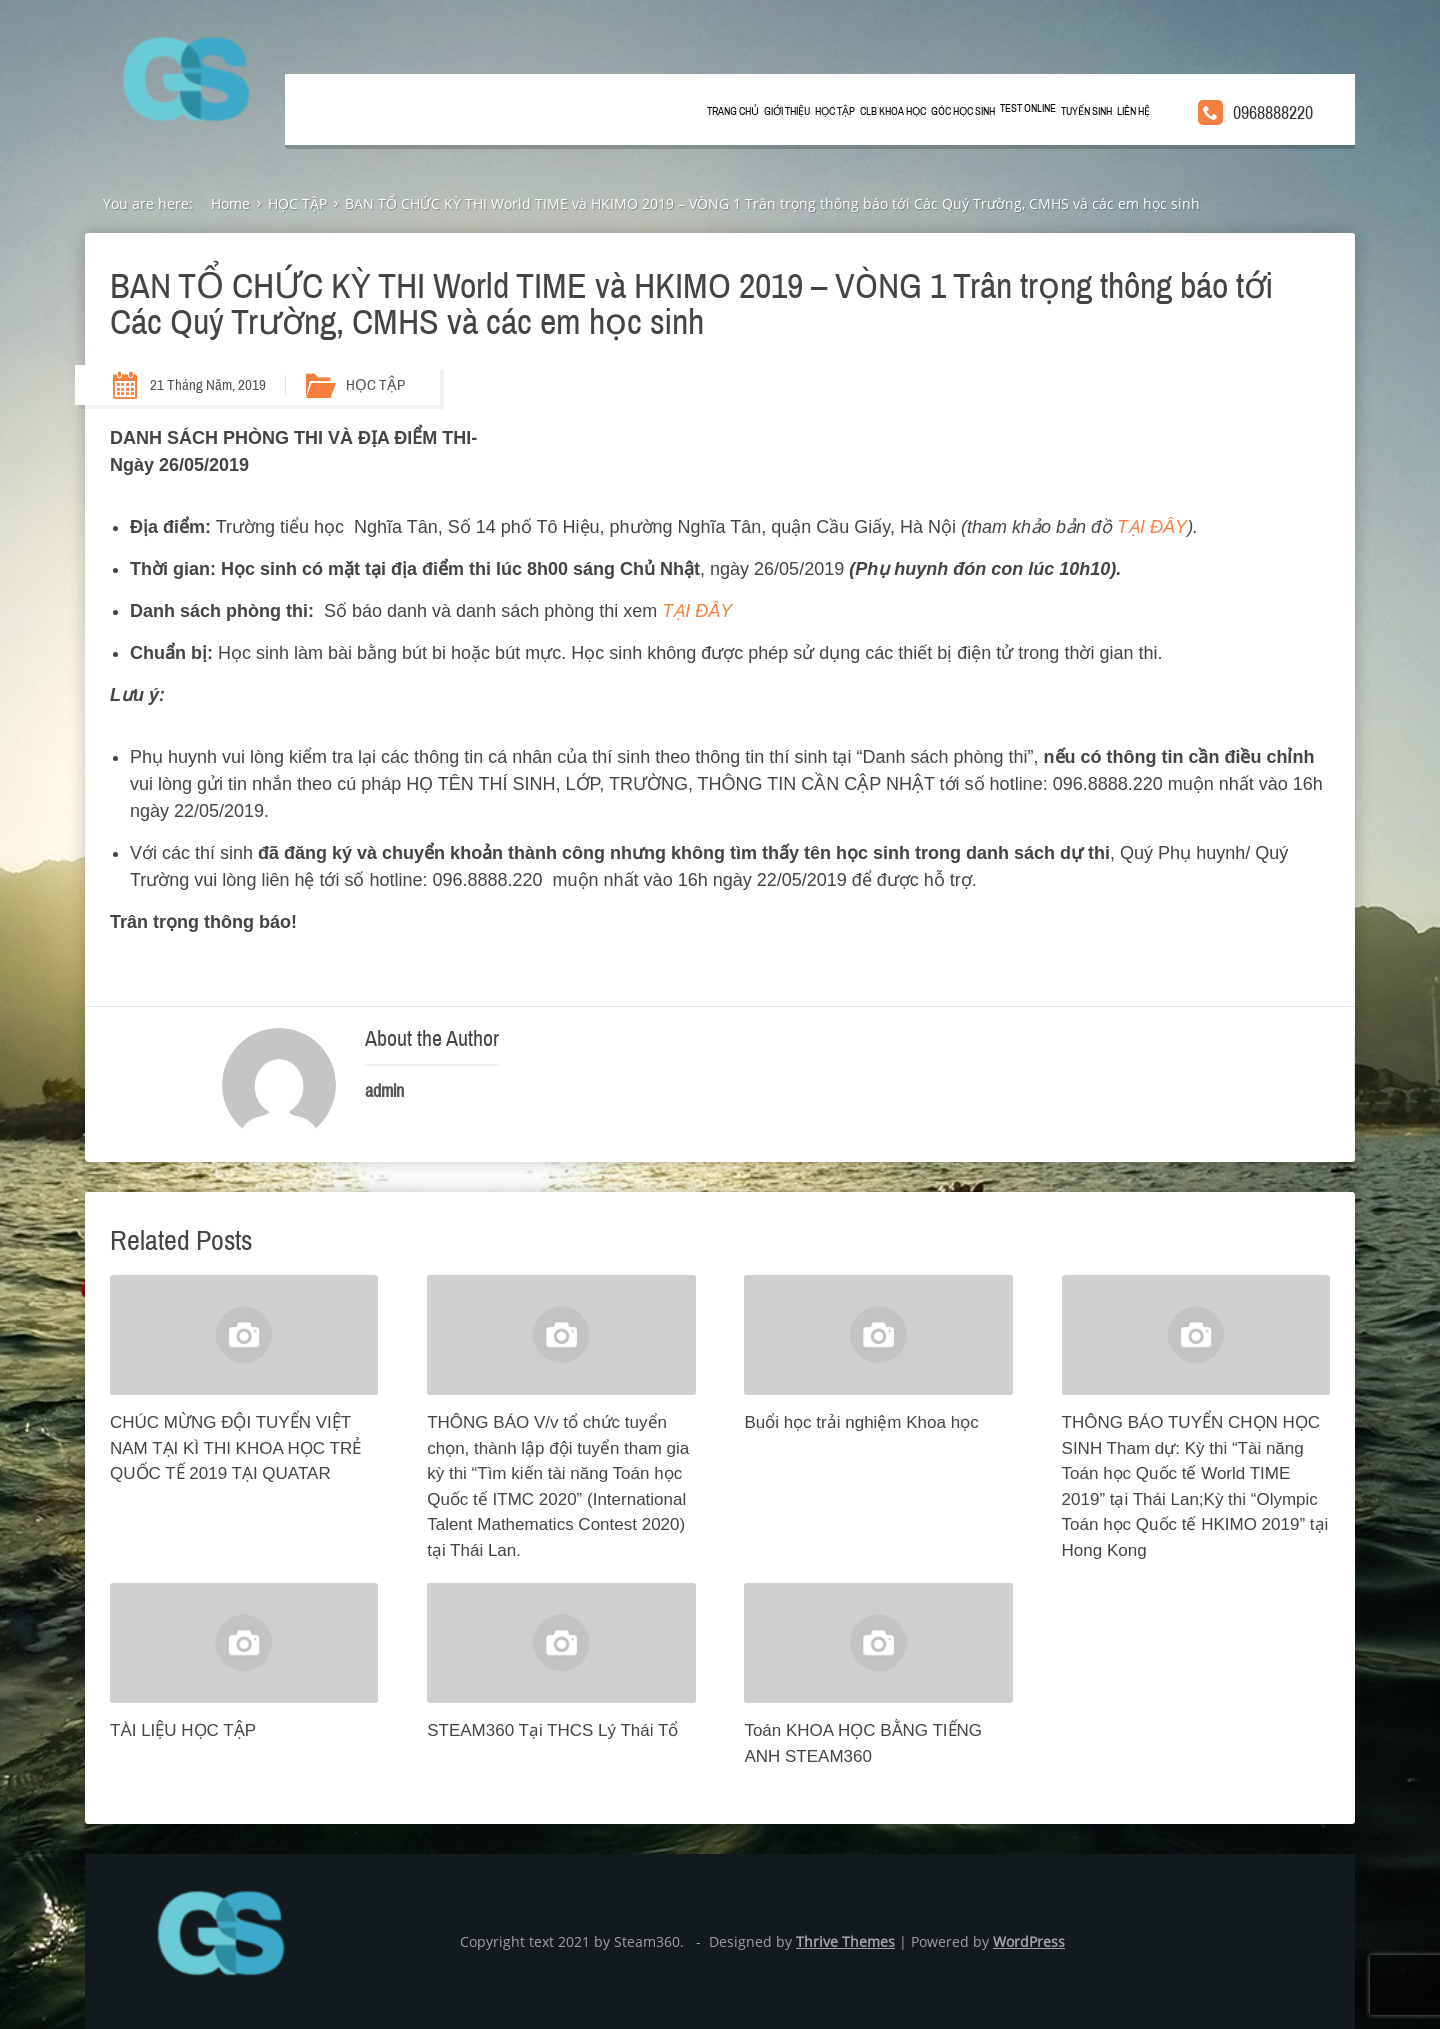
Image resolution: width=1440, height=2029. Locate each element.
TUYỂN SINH (1086, 111)
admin (384, 1091)
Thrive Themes (845, 1941)
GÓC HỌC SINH (963, 111)
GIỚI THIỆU (787, 111)
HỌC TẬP (835, 111)
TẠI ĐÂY (1152, 527)
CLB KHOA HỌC (893, 111)
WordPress (1029, 1941)
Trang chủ (733, 111)
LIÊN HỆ (1133, 111)
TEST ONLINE (1028, 108)
